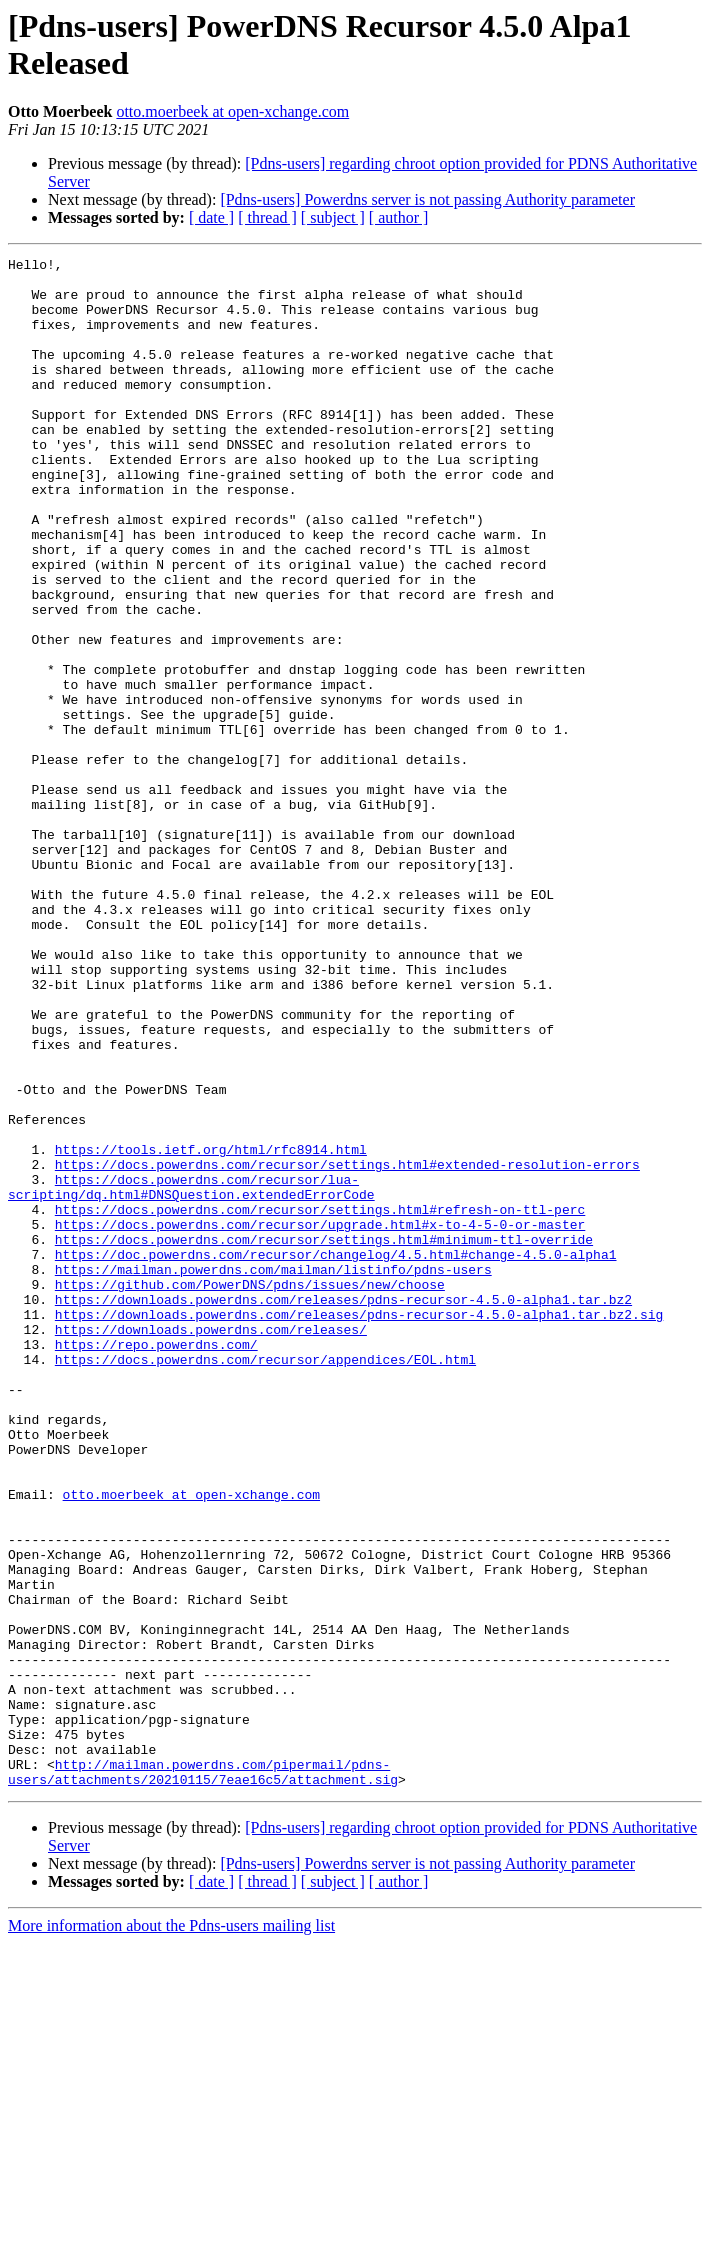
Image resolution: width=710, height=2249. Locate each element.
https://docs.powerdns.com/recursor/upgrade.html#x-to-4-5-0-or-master (320, 1419)
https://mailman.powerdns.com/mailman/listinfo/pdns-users (273, 1473)
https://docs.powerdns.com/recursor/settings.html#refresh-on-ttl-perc (320, 1401)
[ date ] (211, 217)
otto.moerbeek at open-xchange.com (232, 111)
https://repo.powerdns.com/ (156, 1563)
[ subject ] (333, 217)
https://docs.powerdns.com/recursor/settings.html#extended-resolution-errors (347, 1347)
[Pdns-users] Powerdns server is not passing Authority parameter (427, 199)
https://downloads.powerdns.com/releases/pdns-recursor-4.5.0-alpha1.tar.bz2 (343, 1509)
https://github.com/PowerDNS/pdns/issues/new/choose (250, 1491)
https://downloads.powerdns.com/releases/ (211, 1545)
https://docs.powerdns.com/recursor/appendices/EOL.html (265, 1581)
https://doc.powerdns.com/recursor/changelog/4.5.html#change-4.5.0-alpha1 (336, 1455)
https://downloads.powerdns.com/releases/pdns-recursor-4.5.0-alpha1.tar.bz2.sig (359, 1527)
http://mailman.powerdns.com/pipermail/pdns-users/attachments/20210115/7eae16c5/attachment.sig (203, 2076)
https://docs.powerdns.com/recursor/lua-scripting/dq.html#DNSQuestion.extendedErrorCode (191, 1374)
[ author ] (399, 217)
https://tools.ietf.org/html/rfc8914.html (211, 1329)
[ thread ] (267, 217)
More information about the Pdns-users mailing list (171, 2231)
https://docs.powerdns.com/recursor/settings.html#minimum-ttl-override (324, 1437)
